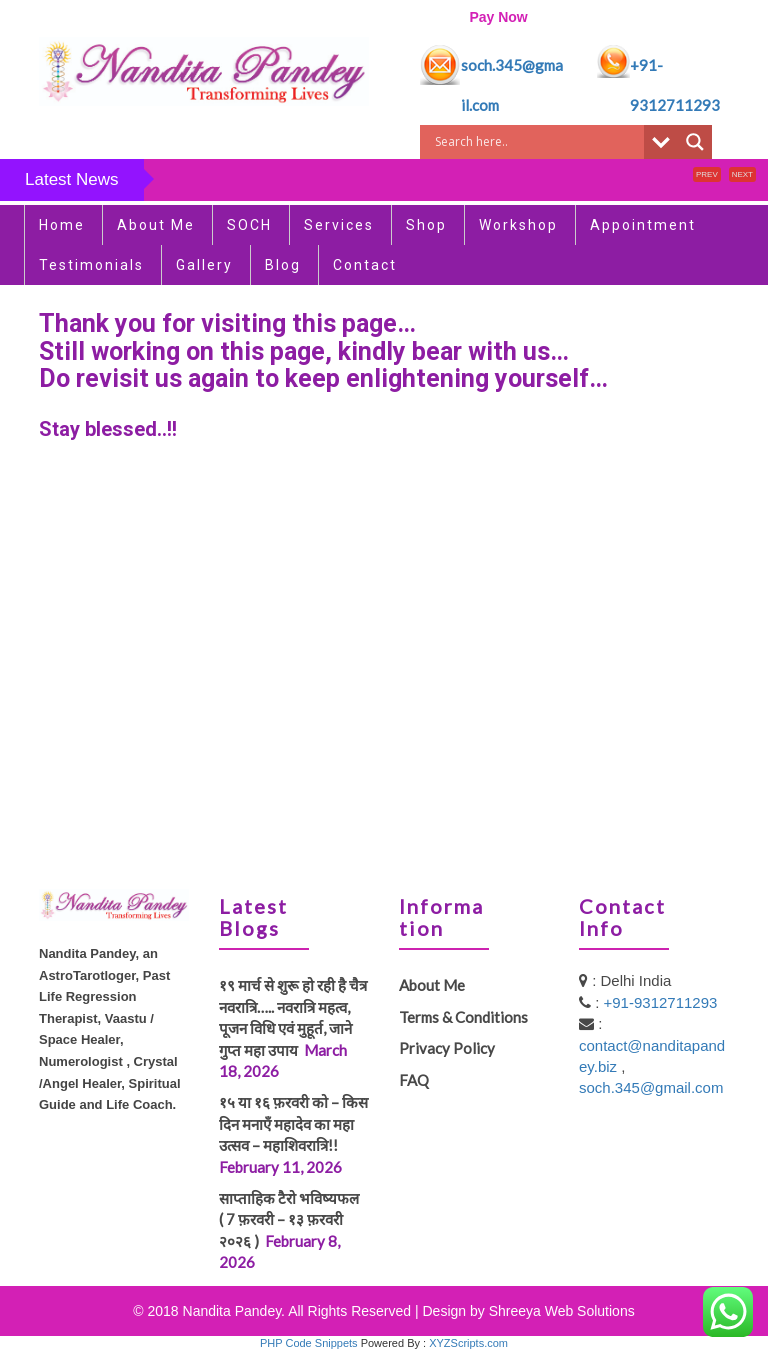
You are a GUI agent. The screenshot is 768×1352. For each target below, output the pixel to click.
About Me (156, 225)
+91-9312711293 (661, 1002)
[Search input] (537, 142)
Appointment (643, 225)
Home (62, 225)
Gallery (204, 265)
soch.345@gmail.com (651, 1087)
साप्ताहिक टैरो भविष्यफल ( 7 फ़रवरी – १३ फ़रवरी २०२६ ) (293, 1219)
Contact (365, 265)
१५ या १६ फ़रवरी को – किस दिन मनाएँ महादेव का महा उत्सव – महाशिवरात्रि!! (293, 1123)
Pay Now (498, 17)
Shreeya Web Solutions (562, 1311)
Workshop (518, 225)
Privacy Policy (447, 1048)
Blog (283, 265)
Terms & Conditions (463, 1017)
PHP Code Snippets (309, 1343)
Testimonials (91, 265)
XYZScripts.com (468, 1343)
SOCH (249, 225)
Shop (426, 225)
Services (339, 225)
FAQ (414, 1080)
